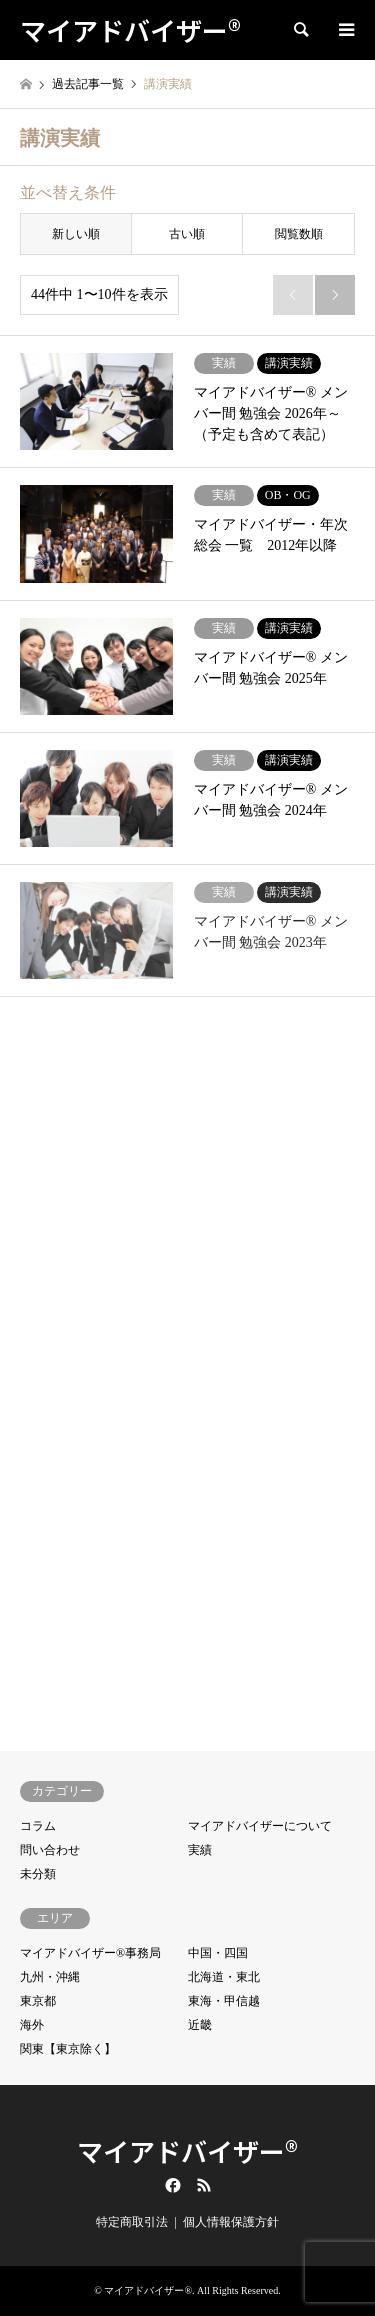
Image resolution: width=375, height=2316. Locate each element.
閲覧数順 (299, 234)
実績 (200, 1850)
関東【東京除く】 (68, 2049)
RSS (204, 2185)
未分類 (38, 1874)
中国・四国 (218, 1953)
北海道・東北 (224, 1977)
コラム (38, 1826)
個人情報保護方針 (231, 2222)
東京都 (38, 2001)
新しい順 (76, 234)
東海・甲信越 (224, 2001)
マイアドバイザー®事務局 (90, 1953)
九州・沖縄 (50, 1977)
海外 (32, 2025)
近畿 (200, 2025)
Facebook (171, 2185)
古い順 (187, 234)
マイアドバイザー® (187, 2150)
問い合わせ (50, 1850)
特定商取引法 (132, 2222)
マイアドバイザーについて (260, 1826)
